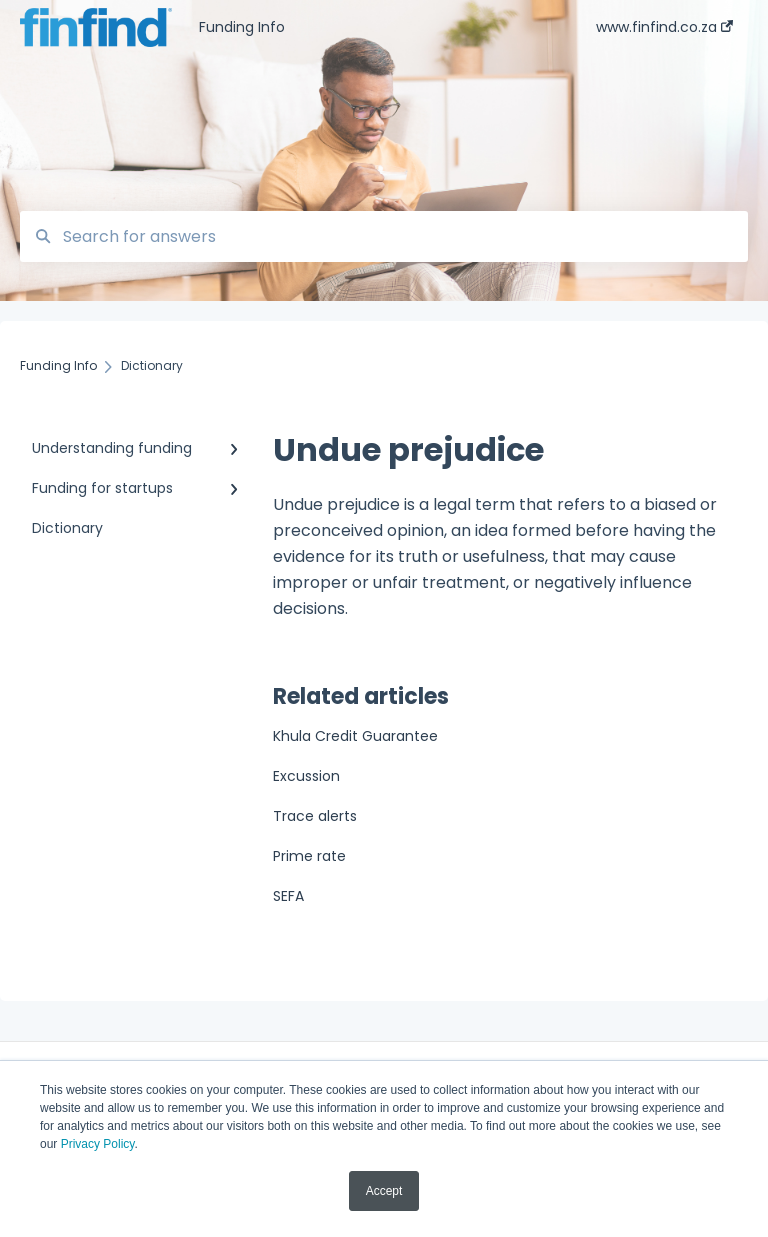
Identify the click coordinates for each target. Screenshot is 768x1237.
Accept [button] (384, 1191)
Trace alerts (315, 816)
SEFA (288, 896)
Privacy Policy (98, 1144)
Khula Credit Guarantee (355, 736)
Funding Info (242, 27)
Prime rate (309, 856)
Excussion (306, 776)
